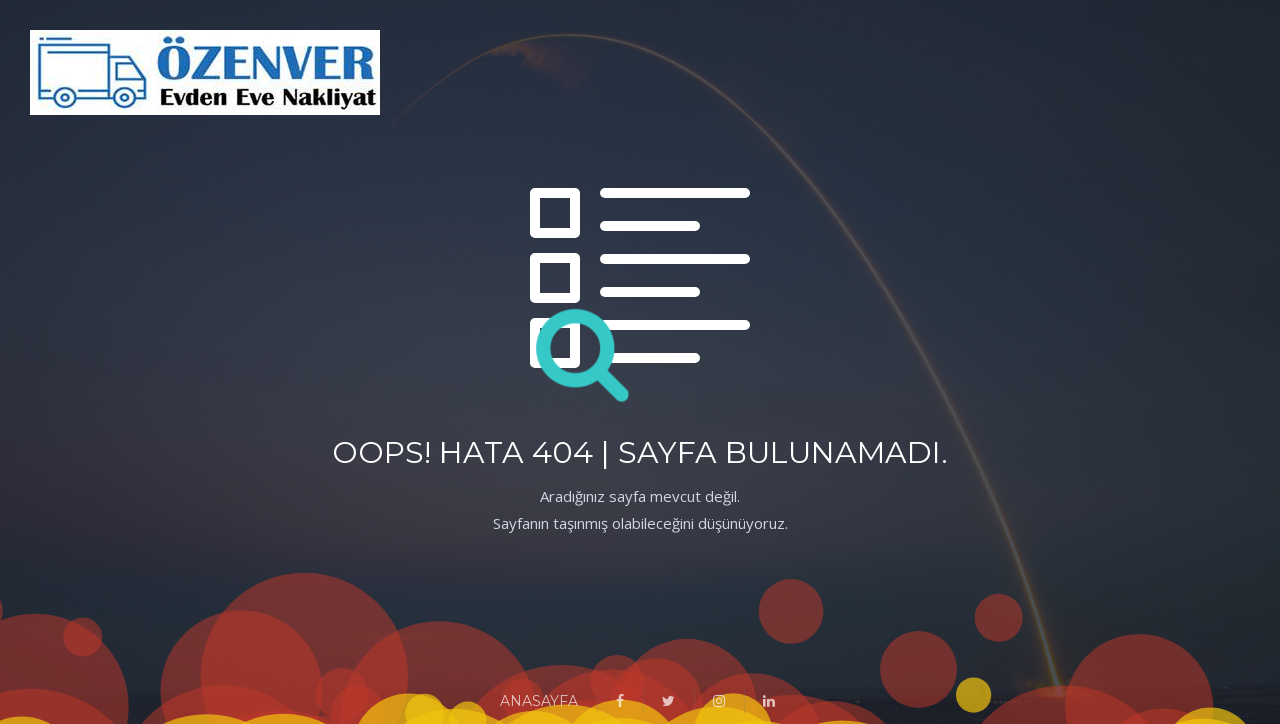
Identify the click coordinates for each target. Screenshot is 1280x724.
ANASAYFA (539, 701)
